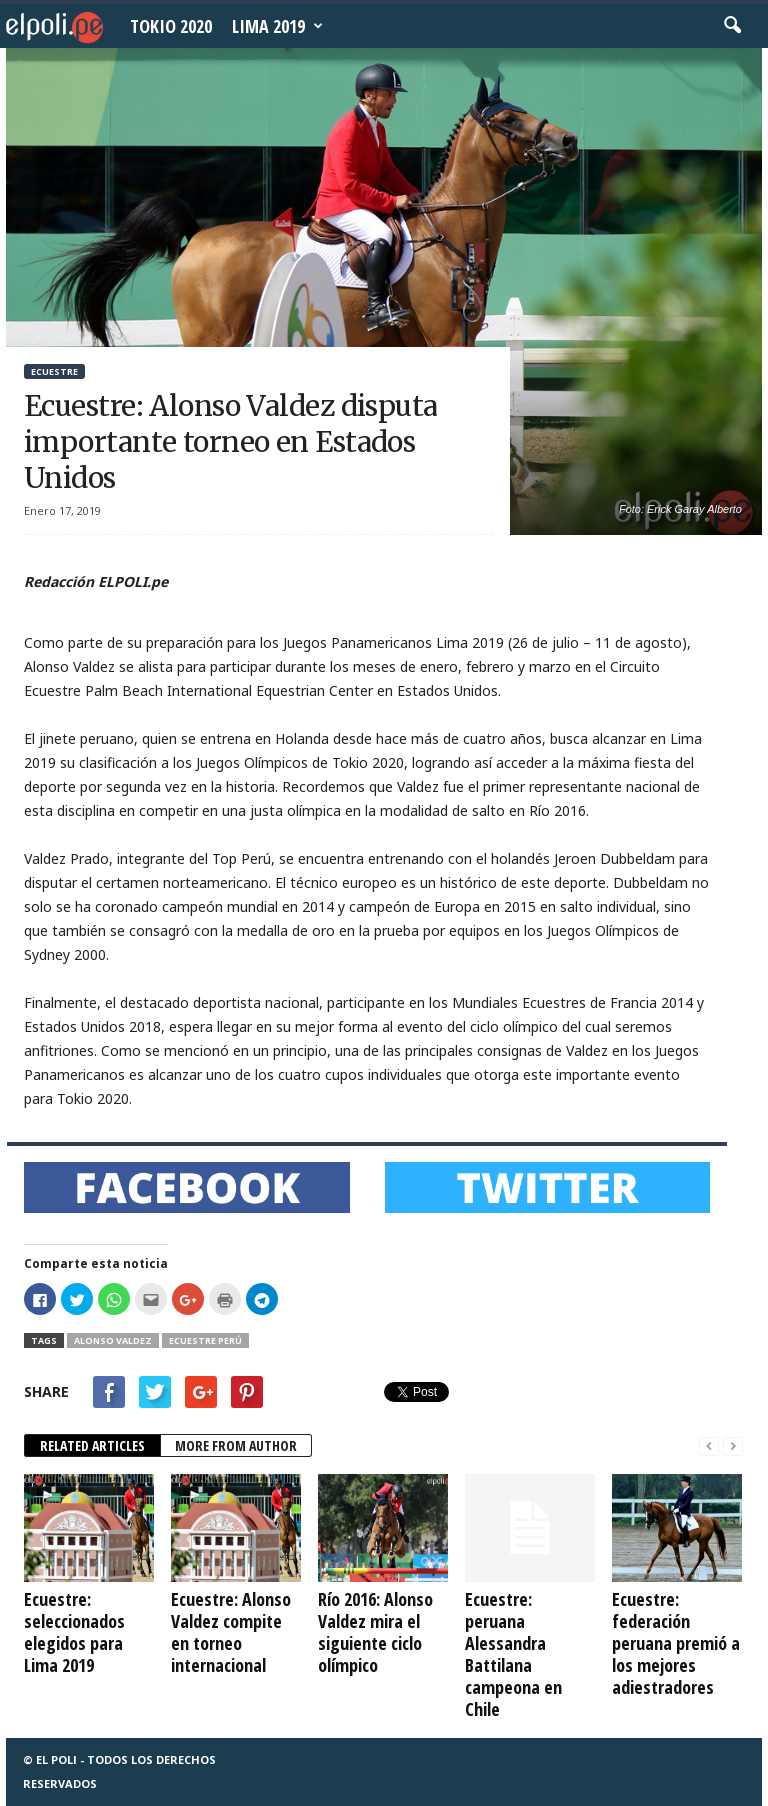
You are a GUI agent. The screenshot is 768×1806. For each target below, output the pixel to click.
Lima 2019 (277, 26)
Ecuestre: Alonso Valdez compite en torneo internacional (231, 1632)
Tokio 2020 (171, 26)
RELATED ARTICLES (92, 1445)
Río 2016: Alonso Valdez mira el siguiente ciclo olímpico (375, 1632)
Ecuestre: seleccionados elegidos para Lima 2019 (74, 1632)
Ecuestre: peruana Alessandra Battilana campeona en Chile (513, 1654)
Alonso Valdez (113, 1340)
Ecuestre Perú (205, 1340)
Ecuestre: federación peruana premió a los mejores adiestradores (676, 1643)
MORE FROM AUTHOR (236, 1445)
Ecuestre (54, 371)
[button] (732, 26)
